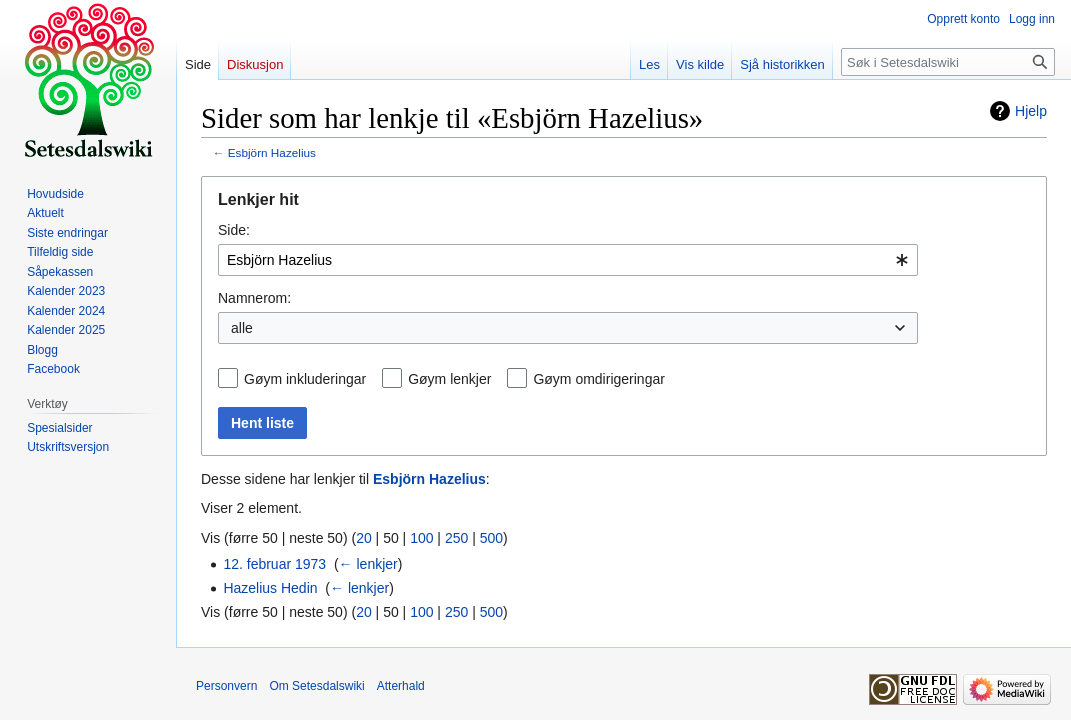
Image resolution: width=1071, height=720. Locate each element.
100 (421, 538)
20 (364, 538)
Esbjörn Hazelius (272, 152)
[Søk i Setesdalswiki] (948, 62)
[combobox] (568, 260)
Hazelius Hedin (270, 588)
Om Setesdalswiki (316, 686)
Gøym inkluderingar (305, 379)
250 (456, 538)
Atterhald (401, 686)
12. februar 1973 (274, 564)
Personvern (226, 686)
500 (491, 538)
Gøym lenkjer (449, 379)
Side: (234, 230)
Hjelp (1031, 111)
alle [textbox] (242, 328)
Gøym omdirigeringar (598, 379)
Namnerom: (254, 298)
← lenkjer (368, 564)
